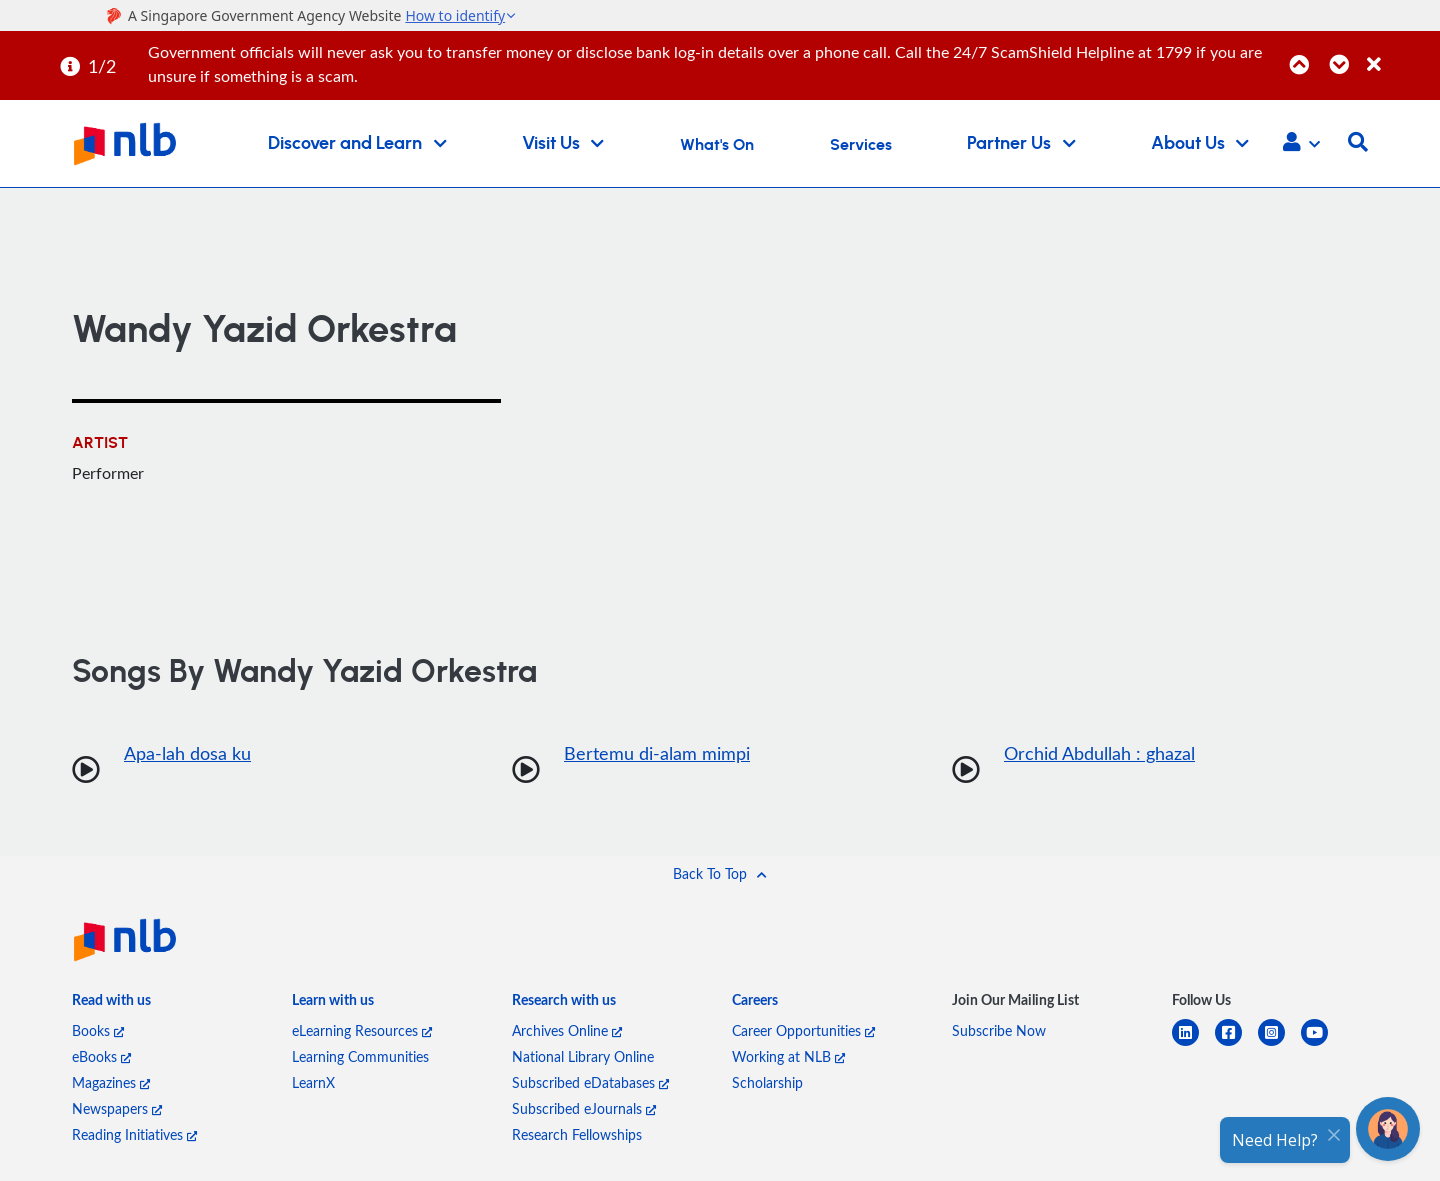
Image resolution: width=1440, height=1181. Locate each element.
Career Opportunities (803, 1030)
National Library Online (583, 1056)
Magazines (111, 1082)
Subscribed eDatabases (590, 1082)
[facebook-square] (1236, 1044)
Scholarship (767, 1082)
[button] (1301, 144)
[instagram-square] (1279, 1044)
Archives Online (567, 1030)
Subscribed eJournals (584, 1108)
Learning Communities (360, 1056)
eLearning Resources (362, 1030)
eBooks (101, 1056)
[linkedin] (1193, 1044)
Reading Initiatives (134, 1134)
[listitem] (111, 1004)
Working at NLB (788, 1056)
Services (861, 145)
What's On (717, 145)
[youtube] (1322, 1044)
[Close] (1400, 53)
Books (98, 1030)
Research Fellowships (577, 1134)
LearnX (313, 1082)
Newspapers (117, 1108)
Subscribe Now (999, 1030)
